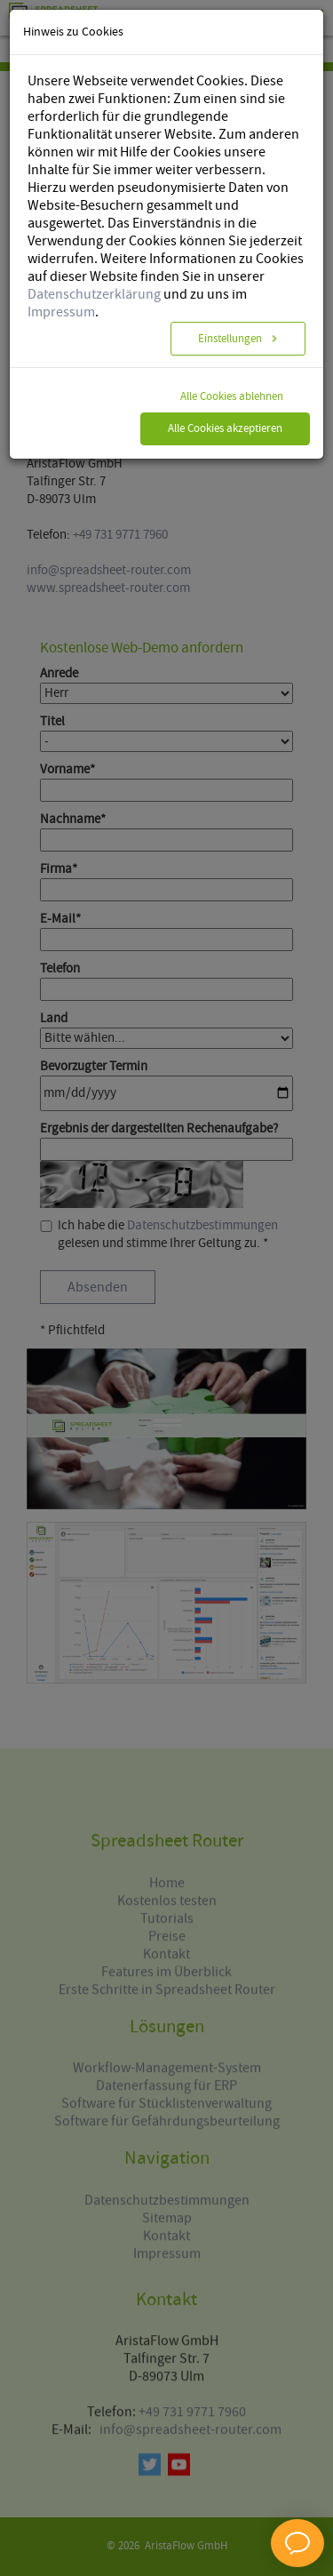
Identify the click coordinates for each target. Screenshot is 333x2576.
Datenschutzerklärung (94, 265)
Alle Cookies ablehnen (231, 367)
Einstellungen (231, 309)
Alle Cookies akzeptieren (225, 399)
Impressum (61, 283)
